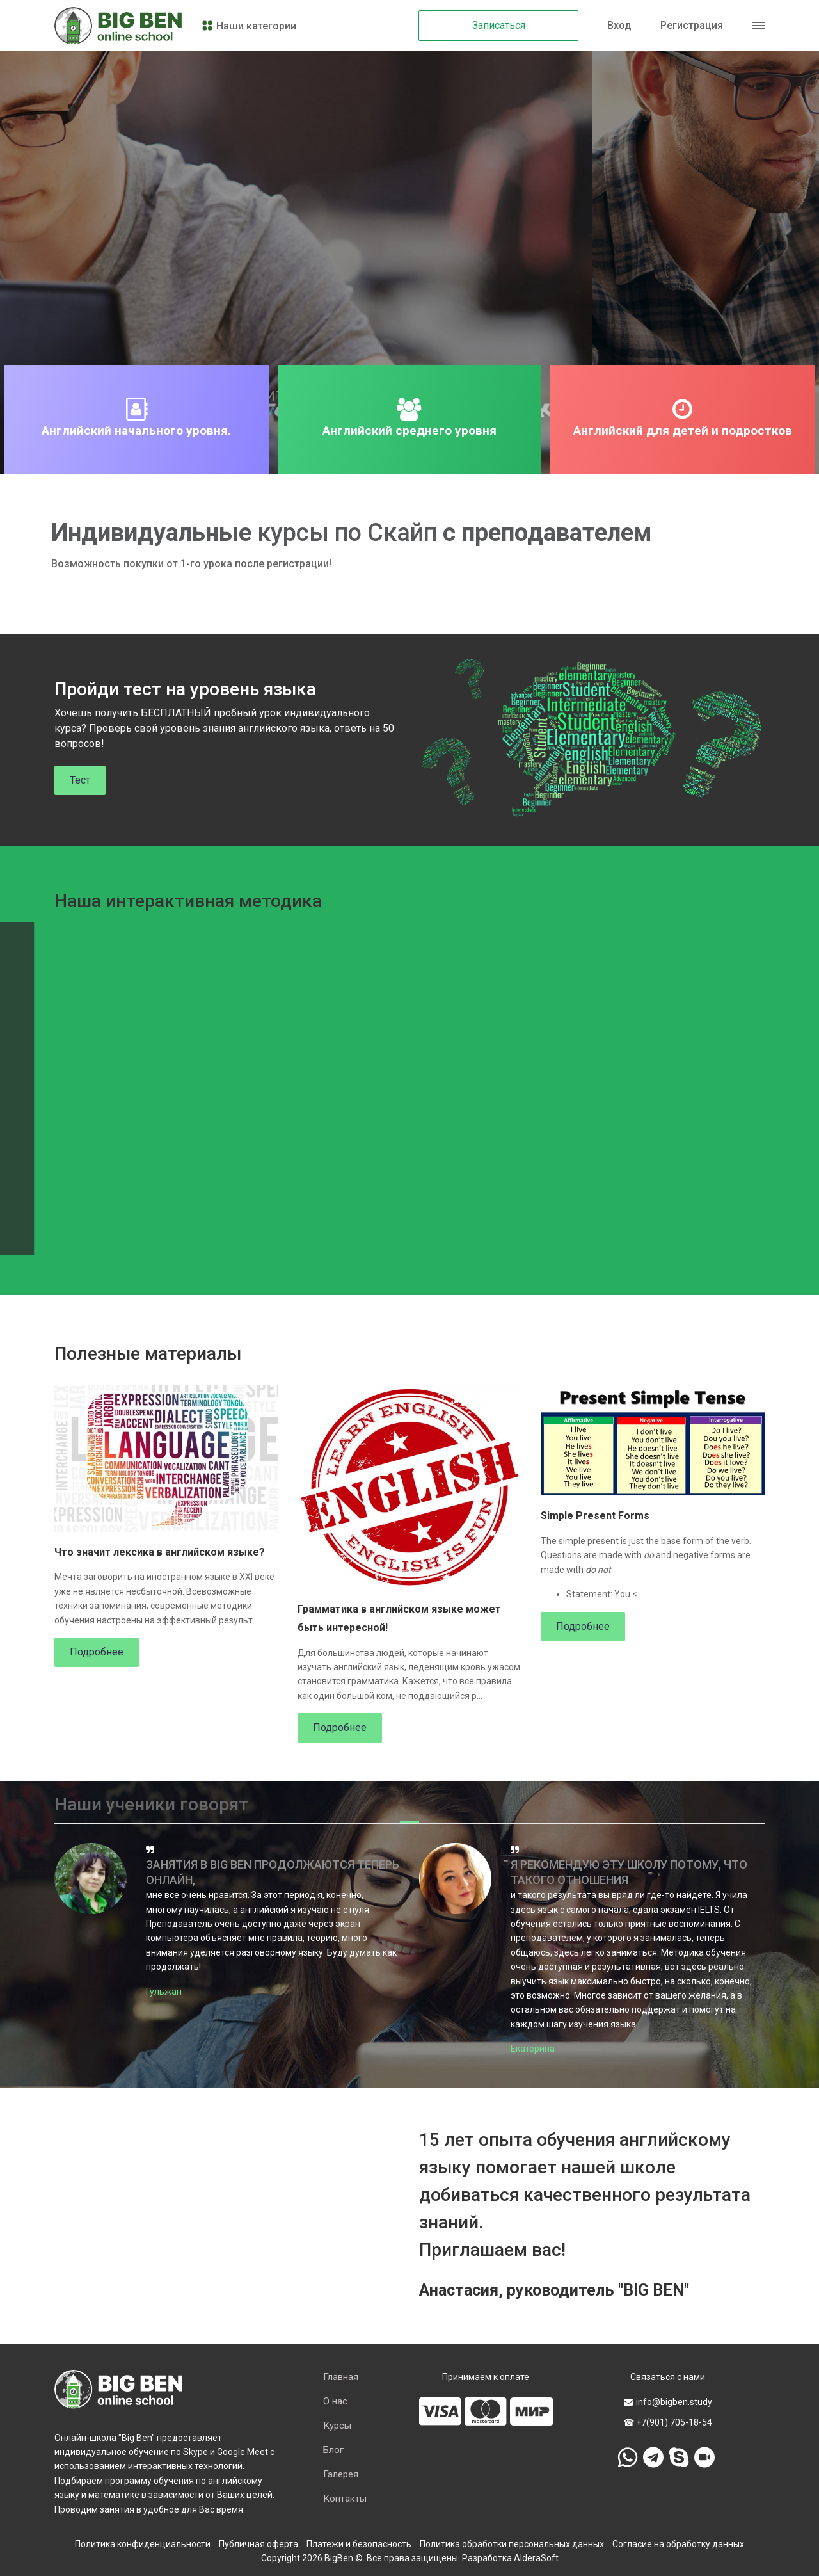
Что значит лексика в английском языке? (159, 1552)
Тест (80, 780)
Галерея (340, 2474)
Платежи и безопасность (358, 2544)
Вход (619, 25)
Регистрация (691, 25)
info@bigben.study (668, 2402)
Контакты (345, 2498)
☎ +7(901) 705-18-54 (667, 2422)
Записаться (498, 25)
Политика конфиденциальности (143, 2544)
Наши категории (249, 26)
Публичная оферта (258, 2544)
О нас (335, 2401)
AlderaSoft (536, 2558)
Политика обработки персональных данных (512, 2544)
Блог (333, 2450)
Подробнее (96, 1652)
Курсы (337, 2425)
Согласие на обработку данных (678, 2544)
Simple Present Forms (595, 1515)
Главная (340, 2377)
